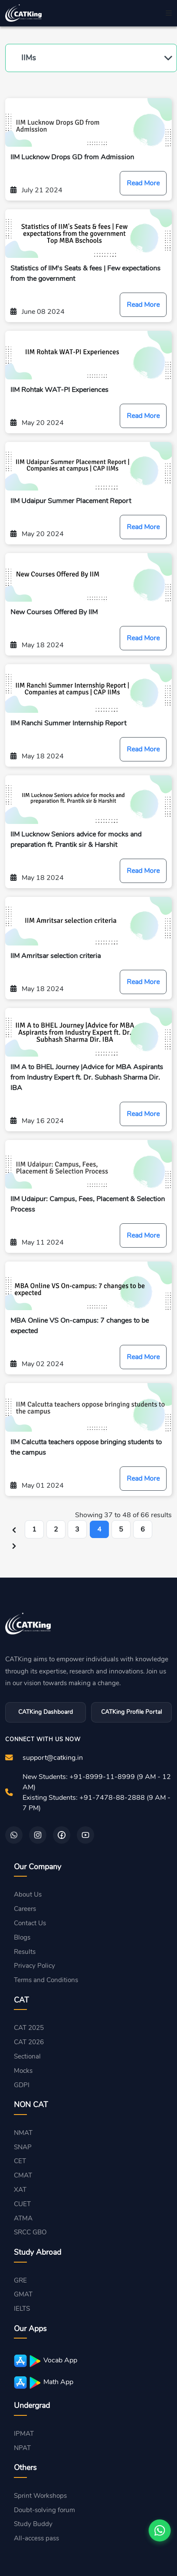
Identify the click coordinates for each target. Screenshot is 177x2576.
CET (20, 2161)
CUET (22, 2204)
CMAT (23, 2175)
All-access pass (36, 2538)
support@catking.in (53, 1757)
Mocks (23, 2070)
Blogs (22, 1937)
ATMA (23, 2218)
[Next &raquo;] (14, 1546)
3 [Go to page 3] (77, 1529)
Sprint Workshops (40, 2495)
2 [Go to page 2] (56, 1529)
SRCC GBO (30, 2232)
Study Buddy (33, 2524)
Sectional (27, 2056)
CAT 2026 (29, 2042)
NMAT (23, 2132)
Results (25, 1951)
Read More (143, 183)
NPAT (22, 2448)
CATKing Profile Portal (131, 1712)
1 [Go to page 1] (34, 1529)
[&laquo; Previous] (14, 1529)
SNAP (23, 2147)
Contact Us (30, 1923)
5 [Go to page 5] (121, 1529)
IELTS (22, 2308)
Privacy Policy (34, 1965)
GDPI (22, 2085)
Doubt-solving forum (44, 2510)
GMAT (23, 2294)
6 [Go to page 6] (143, 1529)
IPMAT (24, 2433)
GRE (20, 2280)
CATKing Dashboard (45, 1712)
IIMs (28, 58)
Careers (25, 1908)
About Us (28, 1894)
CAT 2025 (29, 2027)
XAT (20, 2189)
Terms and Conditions (46, 1980)
